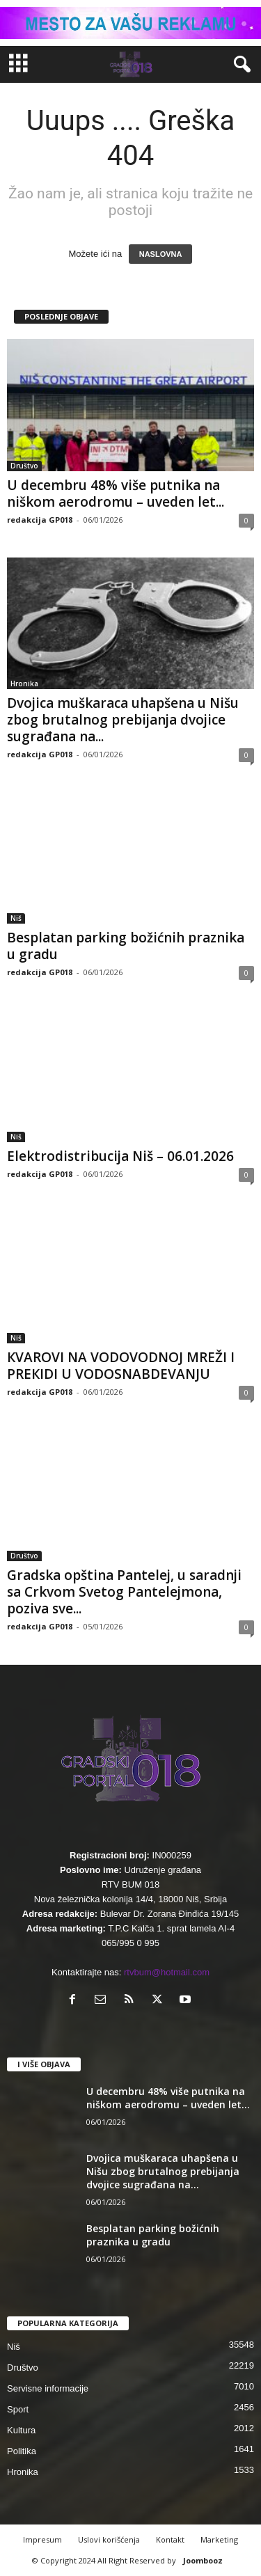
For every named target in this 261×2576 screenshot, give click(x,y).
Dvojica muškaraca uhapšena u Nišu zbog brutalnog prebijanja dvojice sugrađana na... (123, 719)
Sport (18, 2409)
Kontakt (170, 2539)
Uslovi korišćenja (109, 2539)
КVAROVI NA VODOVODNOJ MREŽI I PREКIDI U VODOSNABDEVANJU (121, 1365)
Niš (16, 918)
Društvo (24, 466)
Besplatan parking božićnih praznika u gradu (125, 946)
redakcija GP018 (39, 519)
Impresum (42, 2539)
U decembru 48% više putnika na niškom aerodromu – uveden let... (115, 493)
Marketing (219, 2539)
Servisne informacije (47, 2388)
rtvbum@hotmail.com (166, 1972)
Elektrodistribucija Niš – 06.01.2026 (120, 1156)
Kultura (21, 2430)
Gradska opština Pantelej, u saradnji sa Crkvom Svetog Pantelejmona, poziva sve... (124, 1592)
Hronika (24, 683)
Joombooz (203, 2560)
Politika (21, 2451)
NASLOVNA (160, 254)
